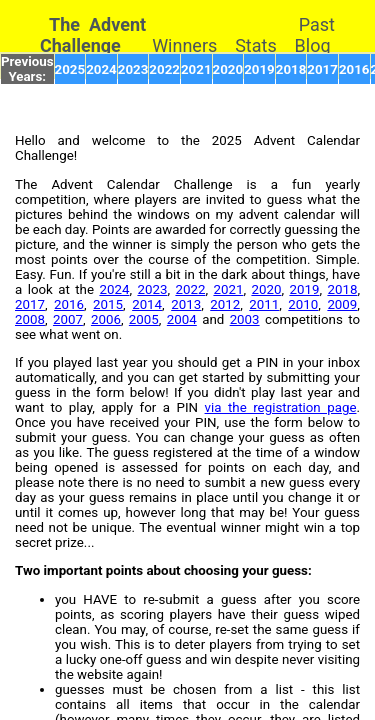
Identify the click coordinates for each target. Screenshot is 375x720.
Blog (313, 45)
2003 (245, 319)
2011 (264, 304)
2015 (108, 304)
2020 (228, 69)
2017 (322, 69)
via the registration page (281, 407)
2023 (133, 69)
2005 (144, 319)
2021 (196, 69)
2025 (70, 69)
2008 (30, 319)
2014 (147, 304)
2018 (291, 69)
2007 (68, 319)
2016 (354, 69)
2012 (225, 304)
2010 (303, 304)
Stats (256, 45)
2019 (259, 69)
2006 (106, 319)
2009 (342, 304)
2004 (182, 319)
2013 (186, 304)
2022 (164, 69)
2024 (101, 69)
